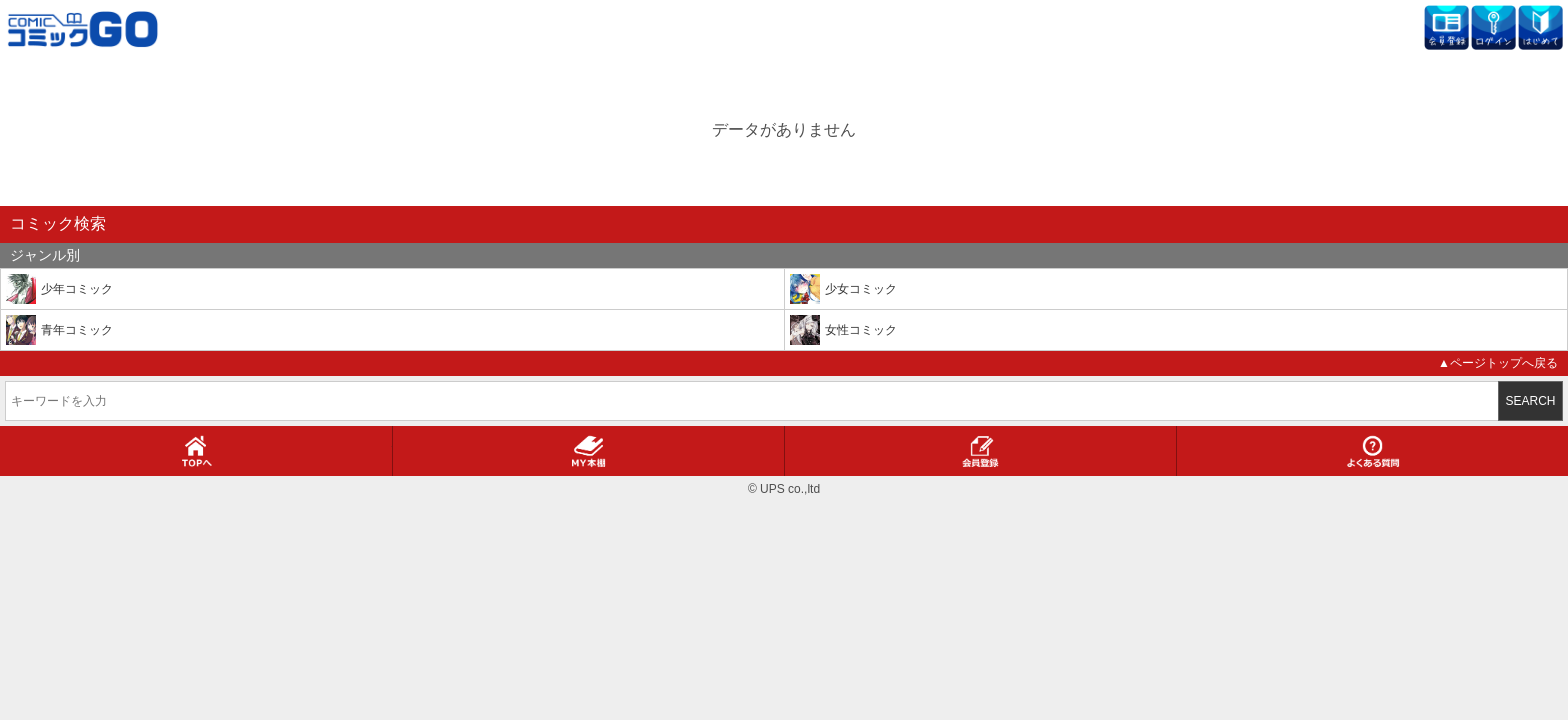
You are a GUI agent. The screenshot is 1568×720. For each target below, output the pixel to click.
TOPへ (196, 451)
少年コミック (77, 289)
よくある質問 (1373, 451)
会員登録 (980, 451)
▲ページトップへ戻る (1498, 363)
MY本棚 (588, 451)
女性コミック (861, 330)
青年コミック (77, 330)
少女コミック (861, 289)
